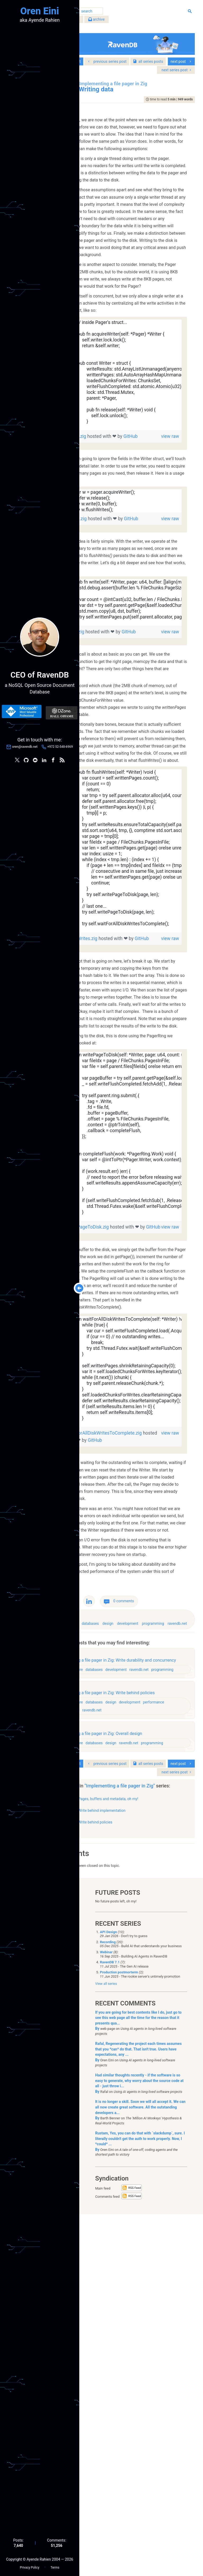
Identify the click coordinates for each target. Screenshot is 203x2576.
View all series (106, 2345)
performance (107, 2048)
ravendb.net (133, 1945)
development (167, 1937)
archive (136, 21)
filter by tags (106, 21)
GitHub (119, 548)
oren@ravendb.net (25, 748)
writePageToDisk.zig (128, 1454)
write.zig (116, 772)
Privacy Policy (29, 2566)
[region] (141, 479)
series (153, 65)
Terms (54, 2566)
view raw (168, 541)
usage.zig (117, 637)
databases (130, 1937)
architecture (108, 1937)
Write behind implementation (141, 2170)
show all (102, 2190)
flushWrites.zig (122, 1122)
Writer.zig (117, 541)
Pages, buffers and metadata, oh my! (148, 2159)
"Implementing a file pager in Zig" (139, 2143)
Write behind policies (135, 2182)
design (147, 1937)
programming (109, 1945)
